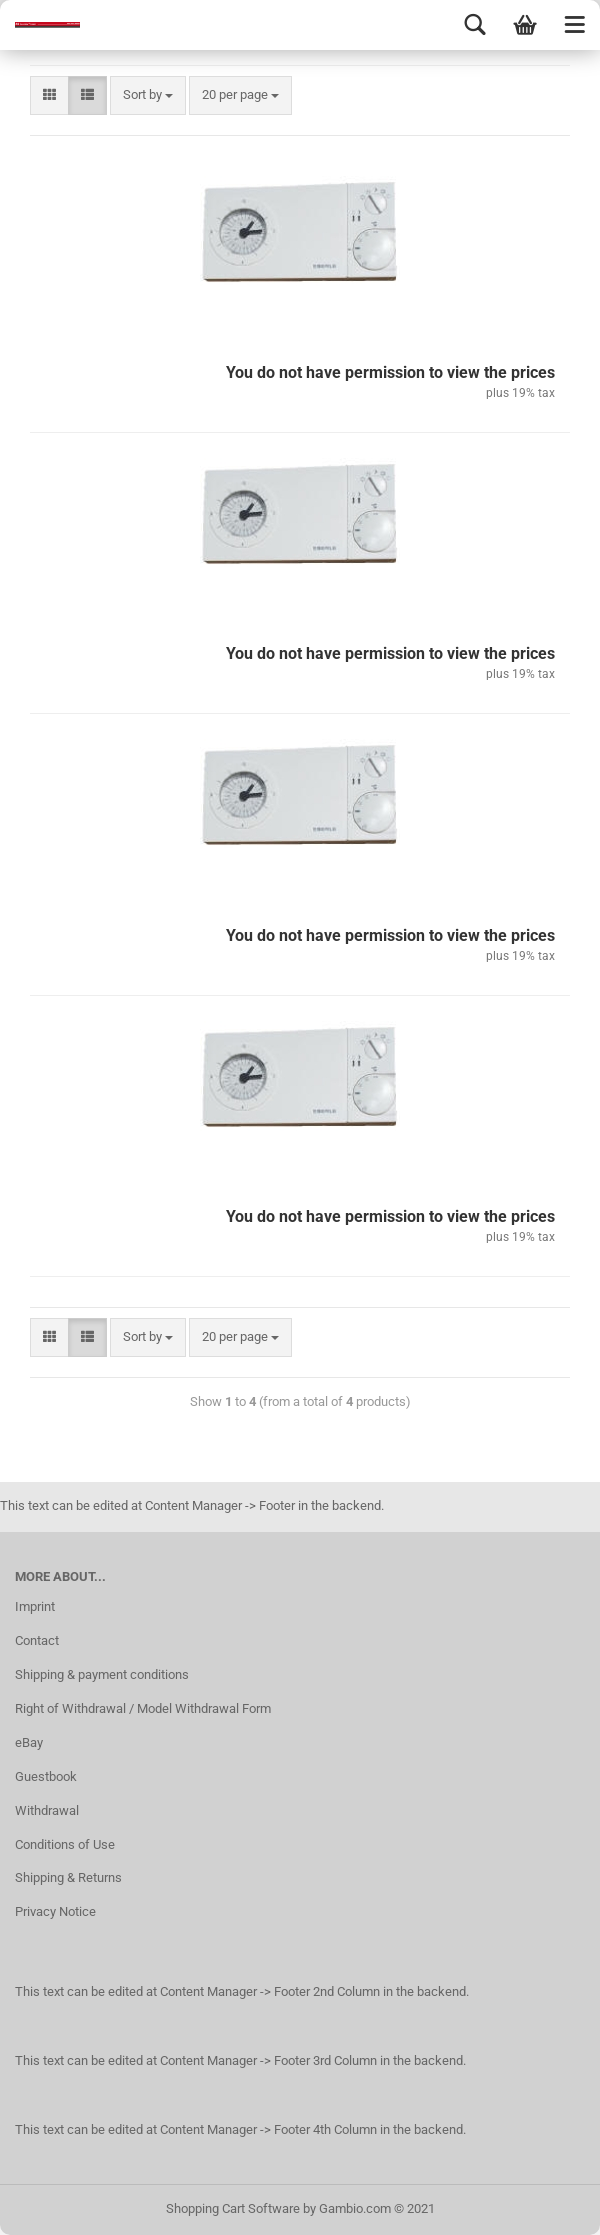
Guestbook (46, 1776)
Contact (37, 1640)
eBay (29, 1742)
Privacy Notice (55, 1911)
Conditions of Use (65, 1844)
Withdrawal (47, 1810)
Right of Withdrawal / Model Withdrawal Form (143, 1708)
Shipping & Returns (68, 1877)
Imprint (35, 1606)
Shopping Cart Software (233, 2208)
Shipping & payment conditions (102, 1674)
